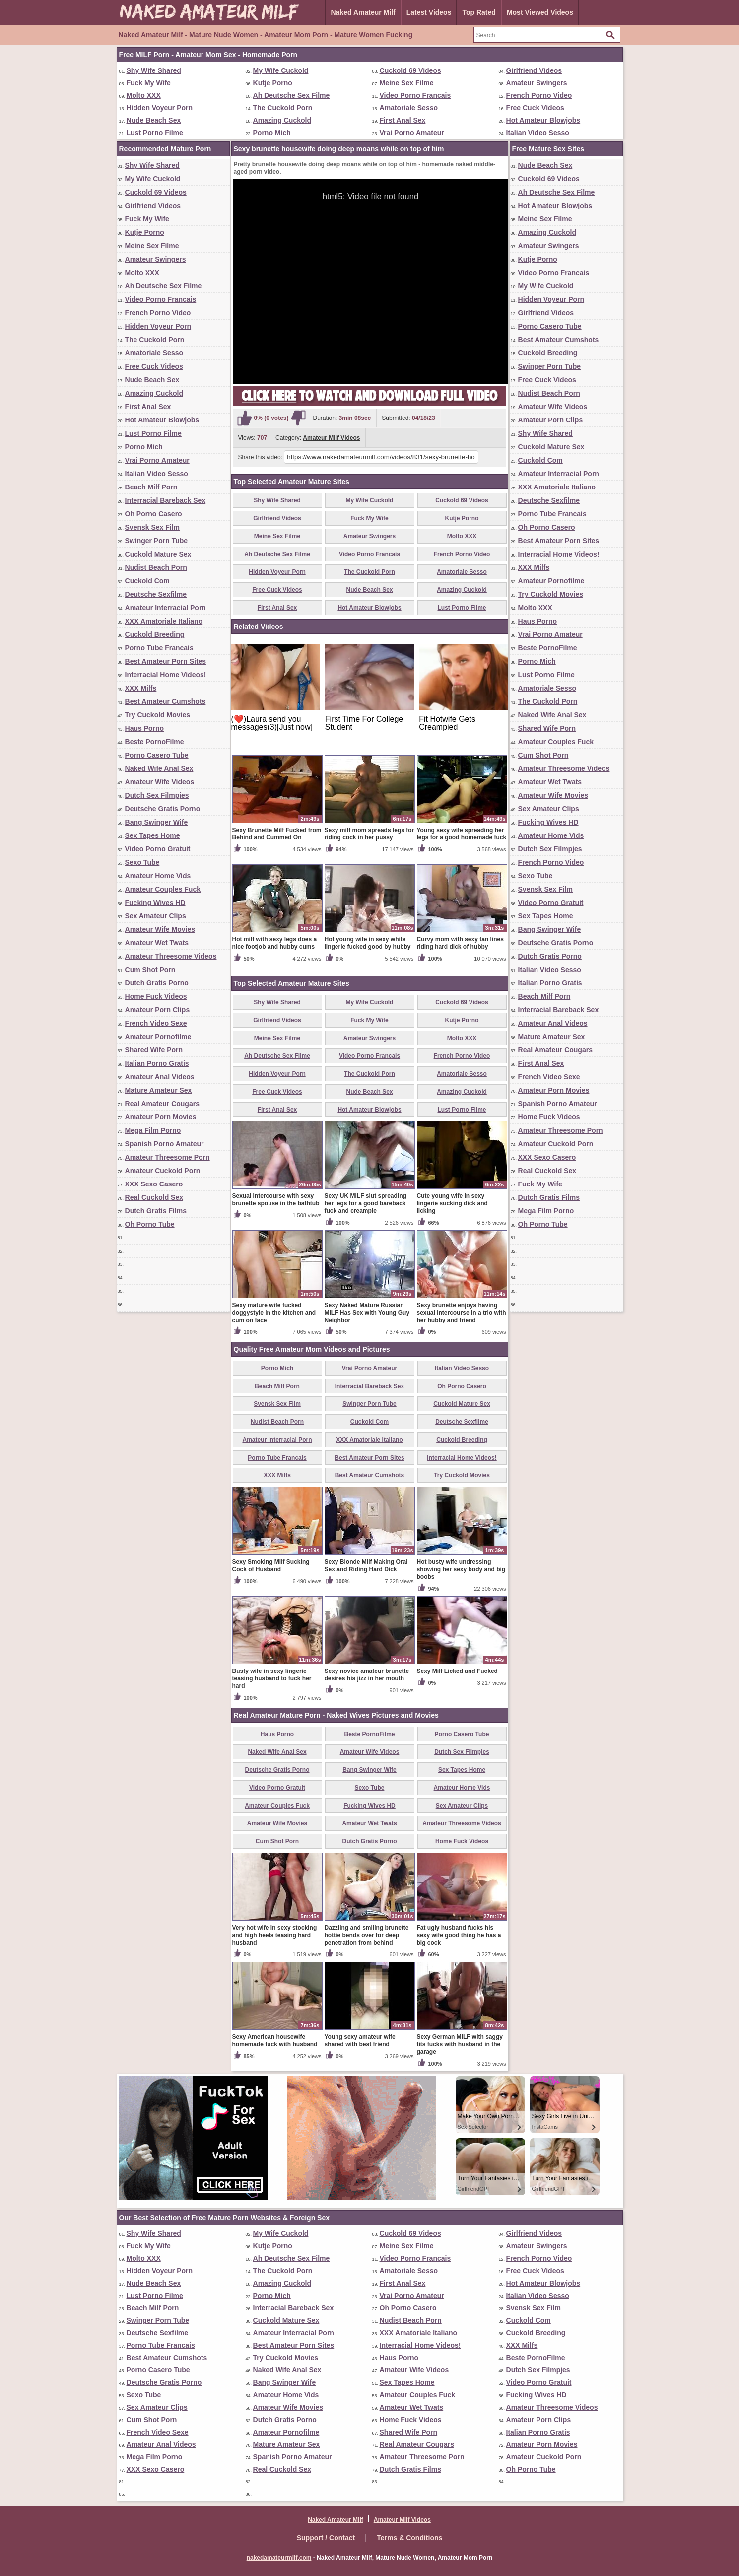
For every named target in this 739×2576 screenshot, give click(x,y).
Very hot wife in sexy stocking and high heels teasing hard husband (274, 1935)
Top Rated (478, 12)
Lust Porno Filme (155, 133)
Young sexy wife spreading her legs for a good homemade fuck (462, 834)
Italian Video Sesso (537, 133)
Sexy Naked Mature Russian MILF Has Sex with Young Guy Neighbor (367, 1312)
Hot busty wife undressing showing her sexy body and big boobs (461, 1569)
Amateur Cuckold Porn (163, 1171)
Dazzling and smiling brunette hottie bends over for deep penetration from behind (367, 1935)
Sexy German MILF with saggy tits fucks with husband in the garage (460, 2044)
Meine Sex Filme (407, 83)
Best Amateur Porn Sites (165, 661)
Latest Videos (429, 12)
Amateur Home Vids (158, 876)
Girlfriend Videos (534, 70)
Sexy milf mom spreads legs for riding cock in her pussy (369, 834)
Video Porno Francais (415, 95)
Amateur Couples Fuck (163, 889)
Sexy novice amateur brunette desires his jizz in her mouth (367, 1675)
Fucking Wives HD (155, 902)
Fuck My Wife (149, 83)
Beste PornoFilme (154, 742)
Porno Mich (272, 133)
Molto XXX (144, 95)
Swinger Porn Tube (156, 541)
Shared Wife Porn (154, 1050)
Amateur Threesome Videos (171, 956)
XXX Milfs (141, 688)
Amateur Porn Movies (161, 1117)
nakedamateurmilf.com (279, 2557)
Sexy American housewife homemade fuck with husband (275, 2040)
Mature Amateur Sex (158, 1090)
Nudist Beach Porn (156, 567)
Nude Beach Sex (154, 120)
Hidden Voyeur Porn (160, 108)
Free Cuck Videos (535, 108)
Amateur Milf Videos (331, 437)
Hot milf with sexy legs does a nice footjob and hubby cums (274, 943)
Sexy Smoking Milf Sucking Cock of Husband (271, 1565)
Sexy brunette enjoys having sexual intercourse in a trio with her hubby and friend (461, 1312)
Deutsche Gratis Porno (163, 809)
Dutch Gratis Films (156, 1211)
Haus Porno (144, 728)
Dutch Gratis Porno (157, 983)
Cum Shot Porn (150, 970)
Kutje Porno (272, 83)
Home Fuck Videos (156, 996)
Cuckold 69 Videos (410, 70)
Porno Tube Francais (159, 648)
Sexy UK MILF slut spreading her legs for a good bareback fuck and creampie (365, 1203)
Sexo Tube (142, 862)
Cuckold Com (147, 581)
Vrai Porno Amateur (412, 133)
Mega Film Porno (153, 1130)
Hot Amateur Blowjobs (543, 120)
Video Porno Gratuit (158, 849)
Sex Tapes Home (152, 835)
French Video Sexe (156, 1023)
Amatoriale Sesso (409, 108)
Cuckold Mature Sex (158, 554)
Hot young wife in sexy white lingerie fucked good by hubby (368, 943)
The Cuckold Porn (283, 108)
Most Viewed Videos (540, 12)
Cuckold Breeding (155, 634)
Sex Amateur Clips (155, 916)
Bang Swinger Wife (156, 822)
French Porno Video (539, 95)
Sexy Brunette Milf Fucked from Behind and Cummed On (277, 834)
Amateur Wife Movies (160, 929)
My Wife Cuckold (281, 70)
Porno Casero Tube (157, 755)
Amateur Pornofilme (158, 1037)
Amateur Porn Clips (157, 1010)
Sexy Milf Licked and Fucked (457, 1671)
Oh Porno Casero (153, 514)
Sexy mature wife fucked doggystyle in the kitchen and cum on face (274, 1312)
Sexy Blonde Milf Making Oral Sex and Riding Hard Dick (366, 1565)
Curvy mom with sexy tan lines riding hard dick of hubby (460, 943)
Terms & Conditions (409, 2538)
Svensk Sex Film (152, 527)
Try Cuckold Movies (157, 715)
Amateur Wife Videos (160, 782)
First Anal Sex (403, 120)
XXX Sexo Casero (154, 1184)
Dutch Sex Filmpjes (157, 795)
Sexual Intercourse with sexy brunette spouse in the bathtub (276, 1199)
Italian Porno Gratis (157, 1063)
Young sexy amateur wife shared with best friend (360, 2040)
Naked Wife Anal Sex (159, 768)
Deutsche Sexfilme (156, 594)
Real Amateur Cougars (162, 1104)
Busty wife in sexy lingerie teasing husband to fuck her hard (272, 1678)
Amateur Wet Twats (157, 943)
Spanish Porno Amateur (164, 1144)
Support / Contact (326, 2538)
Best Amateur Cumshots (165, 701)
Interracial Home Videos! (165, 675)
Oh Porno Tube (150, 1224)
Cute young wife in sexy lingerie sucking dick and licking (452, 1203)
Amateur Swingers (536, 83)
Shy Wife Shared (154, 70)
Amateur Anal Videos (160, 1077)
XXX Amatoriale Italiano (164, 621)
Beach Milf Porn (151, 487)
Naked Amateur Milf (363, 12)
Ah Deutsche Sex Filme (291, 95)
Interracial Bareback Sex (165, 500)
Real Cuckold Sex (154, 1197)
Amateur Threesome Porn (167, 1157)
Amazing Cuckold (282, 120)
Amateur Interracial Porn (165, 608)
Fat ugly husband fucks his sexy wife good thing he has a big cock (459, 1935)
